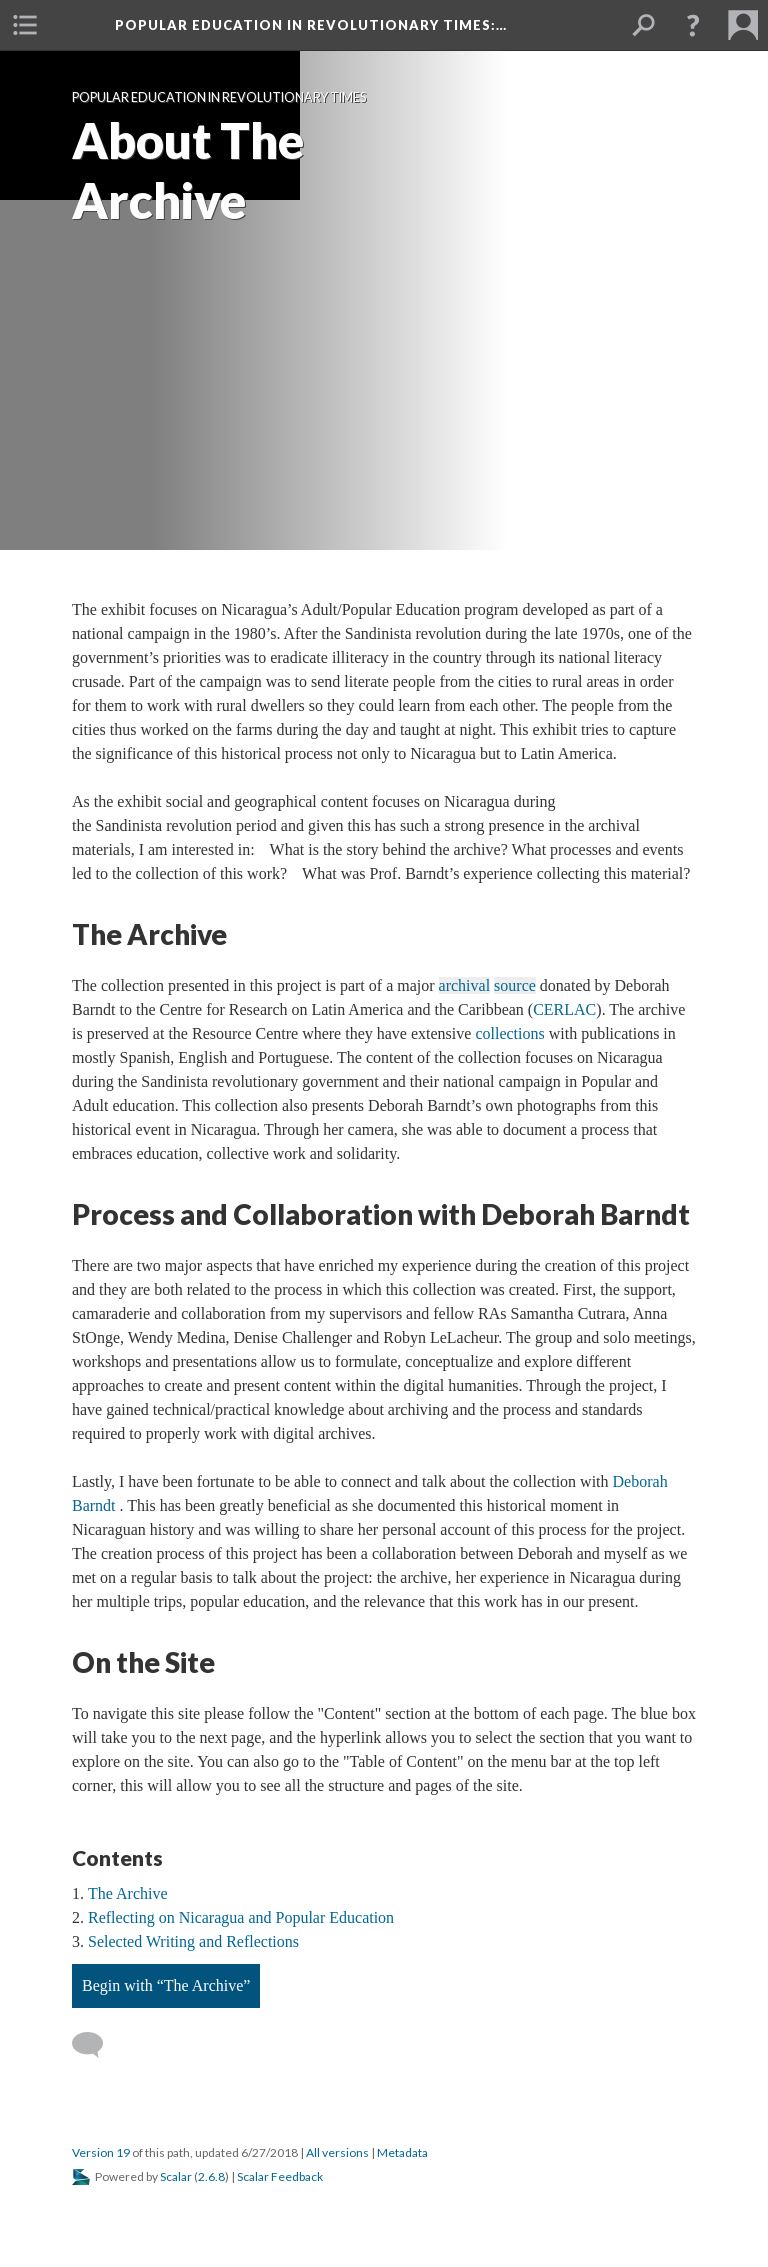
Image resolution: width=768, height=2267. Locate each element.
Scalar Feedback (280, 2176)
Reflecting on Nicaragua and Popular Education (241, 1917)
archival (465, 985)
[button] (693, 25)
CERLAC (564, 1009)
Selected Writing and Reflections (193, 1941)
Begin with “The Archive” (166, 1985)
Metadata (402, 2152)
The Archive (128, 1893)
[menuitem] (25, 25)
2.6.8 (211, 2176)
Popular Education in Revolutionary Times (311, 25)
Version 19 (101, 2152)
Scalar (176, 2176)
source (515, 985)
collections (509, 1033)
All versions (337, 2152)
